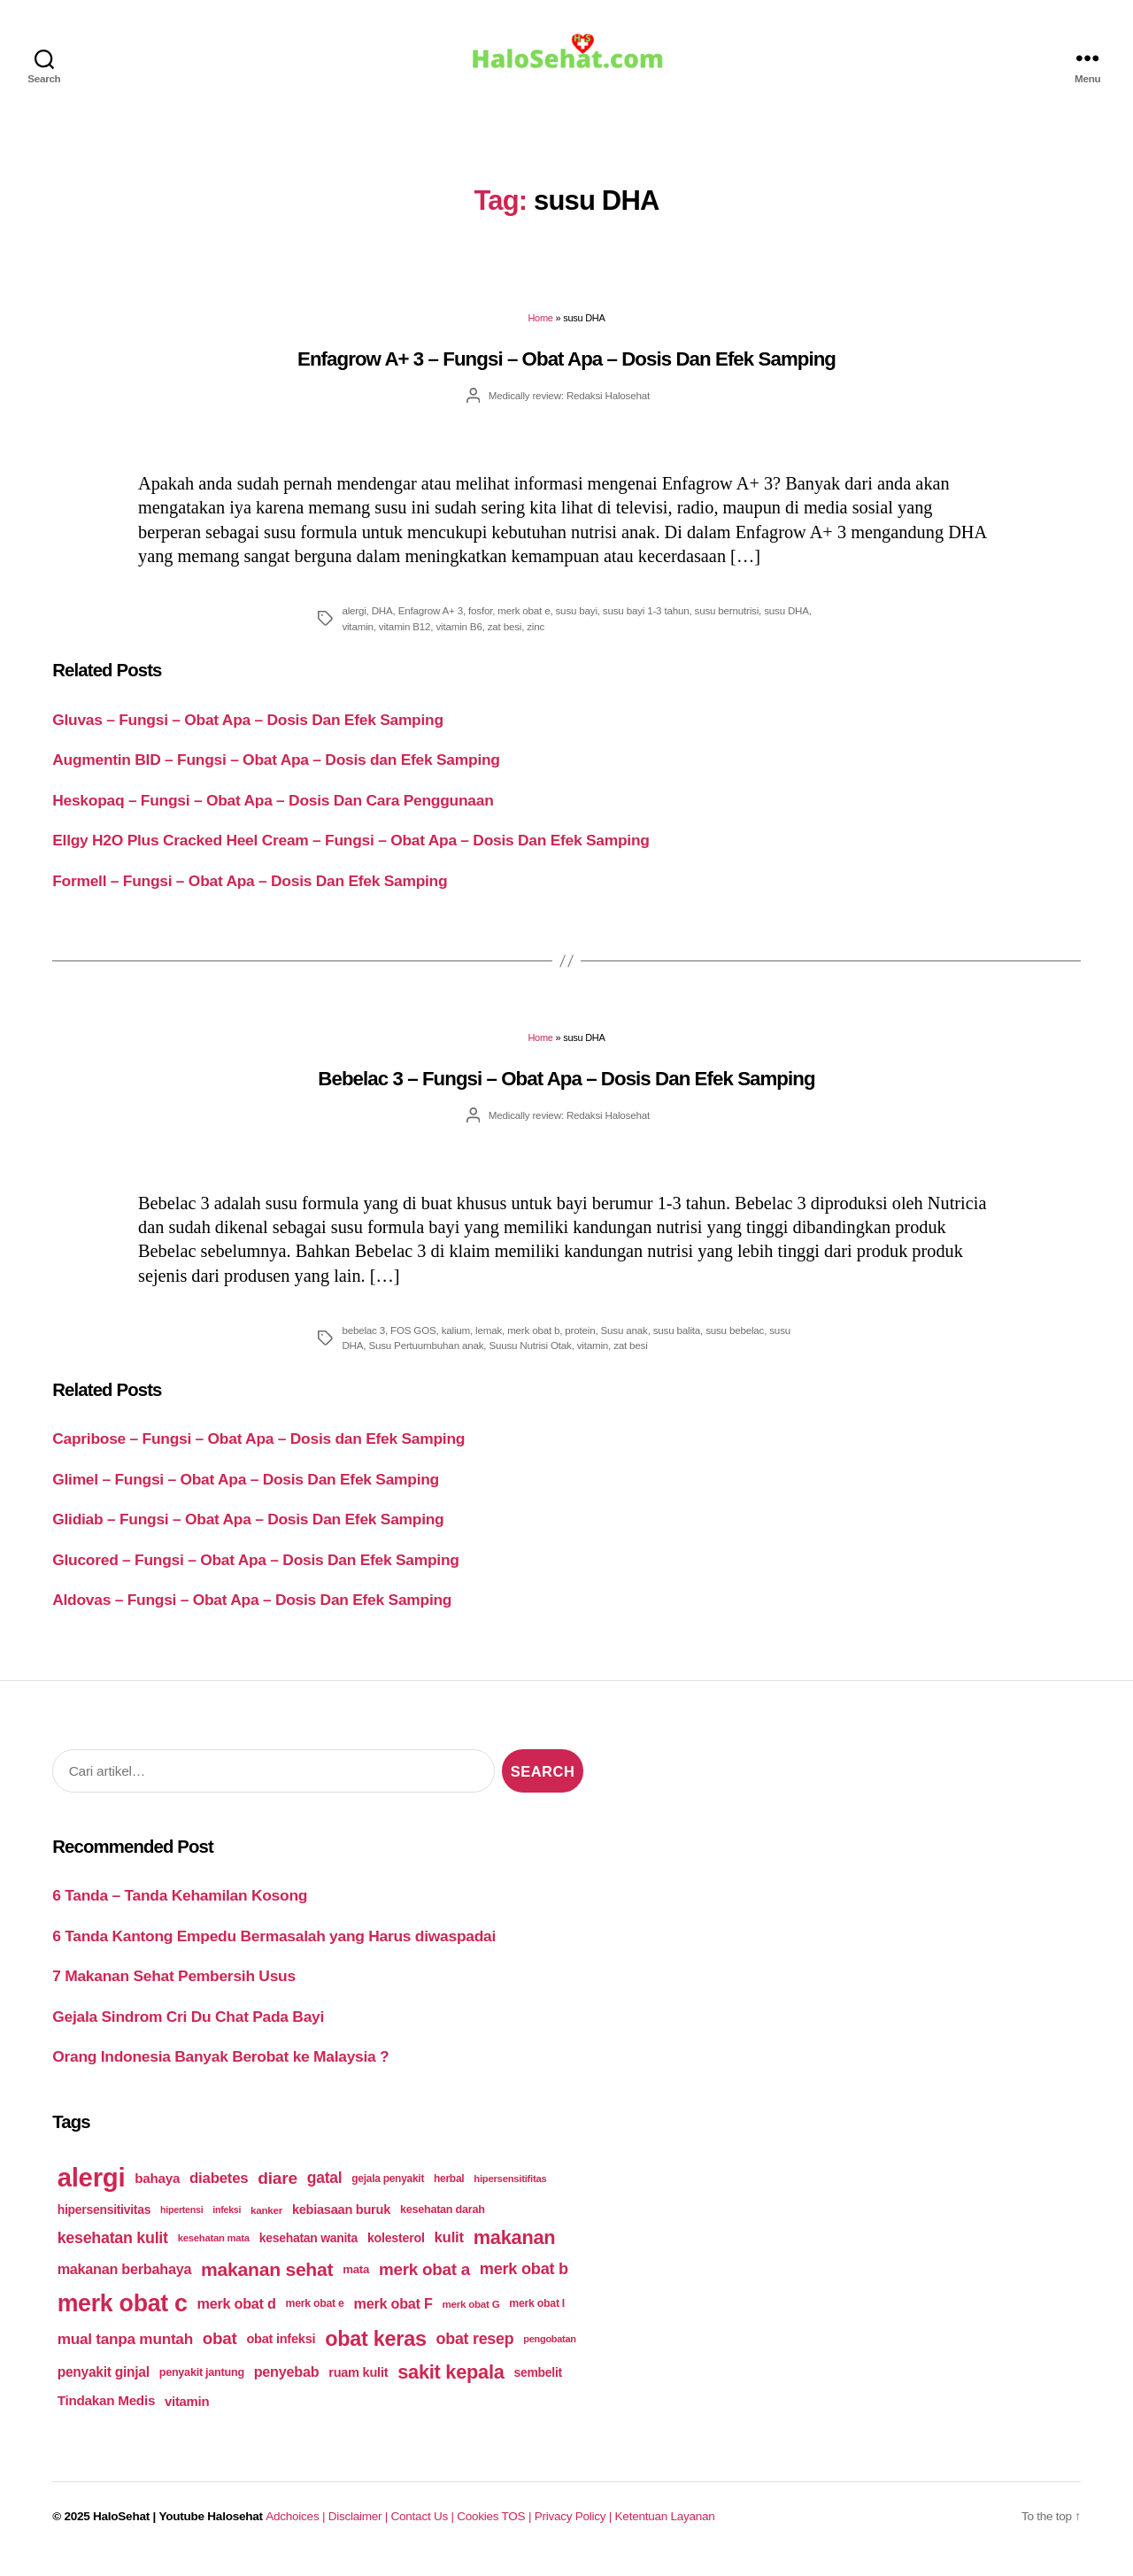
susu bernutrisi (727, 623)
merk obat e (523, 623)
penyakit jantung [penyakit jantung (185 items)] (201, 2384)
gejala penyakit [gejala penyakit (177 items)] (387, 2191)
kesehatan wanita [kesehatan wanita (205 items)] (308, 2250)
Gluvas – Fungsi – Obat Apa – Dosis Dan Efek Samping (247, 732)
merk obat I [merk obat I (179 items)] (537, 2316)
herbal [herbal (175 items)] (449, 2191)
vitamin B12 (405, 638)
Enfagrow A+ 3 (430, 623)
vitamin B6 (458, 638)
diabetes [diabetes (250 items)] (218, 2190)
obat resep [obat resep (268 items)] (475, 2351)
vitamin (357, 638)
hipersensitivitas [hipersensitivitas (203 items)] (104, 2222)
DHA (382, 623)
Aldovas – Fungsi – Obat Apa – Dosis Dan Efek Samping (251, 1612)
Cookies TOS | (495, 2528)
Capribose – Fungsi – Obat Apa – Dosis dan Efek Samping (258, 1451)
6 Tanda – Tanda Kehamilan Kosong (179, 1908)
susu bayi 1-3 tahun (646, 623)
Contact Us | (423, 2528)
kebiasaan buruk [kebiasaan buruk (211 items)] (341, 2222)
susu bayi (576, 623)
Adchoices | (297, 2528)
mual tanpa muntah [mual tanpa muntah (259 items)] (125, 2351)
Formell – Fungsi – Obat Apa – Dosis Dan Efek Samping (249, 892)
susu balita (676, 1342)
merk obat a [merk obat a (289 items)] (424, 2281)
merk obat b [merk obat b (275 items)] (524, 2281)
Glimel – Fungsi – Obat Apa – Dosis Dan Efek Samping (245, 1491)
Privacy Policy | (574, 2528)
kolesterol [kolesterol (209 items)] (396, 2250)
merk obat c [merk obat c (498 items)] (123, 2315)
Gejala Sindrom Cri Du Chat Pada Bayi (188, 2029)
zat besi (504, 638)
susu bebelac (734, 1342)
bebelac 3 (363, 1342)
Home (540, 330)
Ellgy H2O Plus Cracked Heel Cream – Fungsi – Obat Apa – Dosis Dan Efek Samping (350, 852)
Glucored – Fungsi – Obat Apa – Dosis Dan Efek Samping (255, 1572)
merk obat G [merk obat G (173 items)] (470, 2316)
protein (580, 1342)
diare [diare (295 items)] (277, 2190)
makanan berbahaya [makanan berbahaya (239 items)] (125, 2281)
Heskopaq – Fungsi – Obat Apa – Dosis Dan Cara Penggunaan (272, 812)
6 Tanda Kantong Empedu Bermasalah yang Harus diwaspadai (274, 1948)
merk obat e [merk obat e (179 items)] (314, 2316)
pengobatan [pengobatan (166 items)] (549, 2351)
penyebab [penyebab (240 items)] (287, 2384)
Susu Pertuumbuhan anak (425, 1357)
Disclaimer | (359, 2528)
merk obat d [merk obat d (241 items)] (236, 2316)
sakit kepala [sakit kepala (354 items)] (450, 2383)
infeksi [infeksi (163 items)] (226, 2222)
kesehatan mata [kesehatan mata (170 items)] (214, 2250)
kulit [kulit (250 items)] (448, 2249)
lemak (488, 1342)
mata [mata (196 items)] (356, 2281)
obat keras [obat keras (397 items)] (376, 2351)
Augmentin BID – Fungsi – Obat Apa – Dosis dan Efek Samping (276, 772)
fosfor (480, 623)
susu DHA (786, 623)
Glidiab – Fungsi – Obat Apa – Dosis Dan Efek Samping (247, 1531)
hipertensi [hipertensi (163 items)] (181, 2222)
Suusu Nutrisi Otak (530, 1357)
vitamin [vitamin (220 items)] (187, 2413)
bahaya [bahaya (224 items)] (157, 2190)
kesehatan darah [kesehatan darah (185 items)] (442, 2222)
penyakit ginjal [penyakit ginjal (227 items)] (104, 2383)
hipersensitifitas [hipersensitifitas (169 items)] (510, 2191)
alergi (354, 623)
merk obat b (533, 1342)
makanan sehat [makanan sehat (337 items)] (267, 2281)
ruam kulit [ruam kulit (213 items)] (358, 2384)
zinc (535, 638)
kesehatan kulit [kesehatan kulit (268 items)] (113, 2249)
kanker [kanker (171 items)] (266, 2222)
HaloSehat (121, 2528)
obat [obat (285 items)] (220, 2350)
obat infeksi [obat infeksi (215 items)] (280, 2351)
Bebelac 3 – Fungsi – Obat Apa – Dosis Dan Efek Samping (566, 1091)
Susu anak (624, 1342)
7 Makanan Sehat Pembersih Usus (174, 1988)
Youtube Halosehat (210, 2528)
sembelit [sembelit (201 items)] (538, 2384)
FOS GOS (413, 1342)
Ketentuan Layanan (664, 2528)
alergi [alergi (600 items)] (92, 2189)
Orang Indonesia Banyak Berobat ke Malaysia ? (220, 2069)
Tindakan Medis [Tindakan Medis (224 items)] (106, 2412)
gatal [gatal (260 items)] (325, 2190)
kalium (456, 1342)
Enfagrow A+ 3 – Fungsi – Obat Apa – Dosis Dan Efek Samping (566, 371)
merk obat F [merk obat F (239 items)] (393, 2316)
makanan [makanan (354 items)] (515, 2250)
